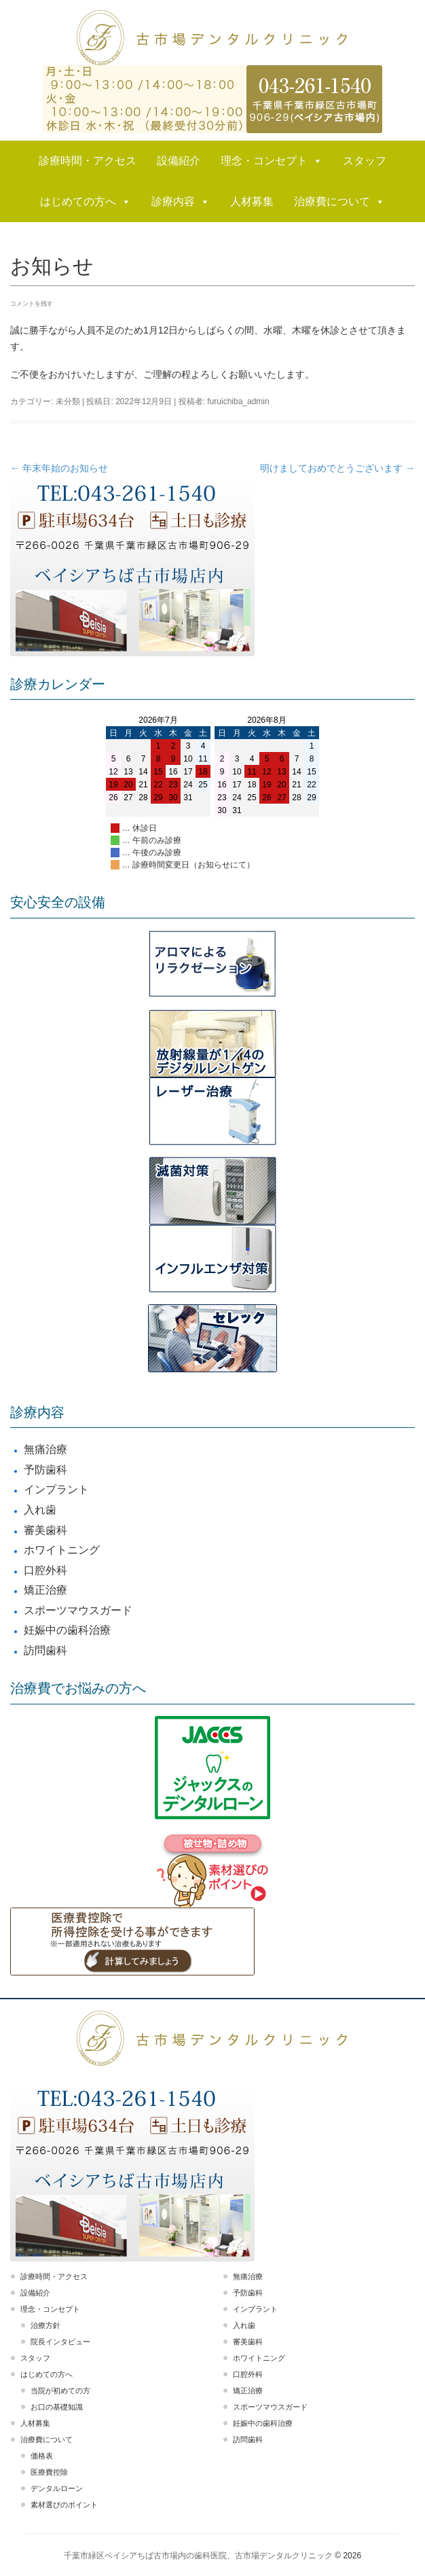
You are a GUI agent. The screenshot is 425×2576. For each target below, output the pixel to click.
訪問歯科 (45, 1650)
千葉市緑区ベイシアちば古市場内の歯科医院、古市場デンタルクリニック (198, 2555)
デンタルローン (57, 2488)
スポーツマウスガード (78, 1610)
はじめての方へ (85, 201)
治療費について (339, 201)
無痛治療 (45, 1449)
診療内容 (180, 201)
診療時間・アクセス (87, 160)
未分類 (68, 401)
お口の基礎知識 (57, 2407)
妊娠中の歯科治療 (67, 1630)
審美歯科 (45, 1530)
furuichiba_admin (238, 401)
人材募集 (252, 201)
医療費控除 (49, 2472)
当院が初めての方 (60, 2390)
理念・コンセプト (271, 161)
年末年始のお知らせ (59, 468)
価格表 (42, 2456)
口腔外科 (45, 1570)
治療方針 (45, 2325)
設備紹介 (178, 160)
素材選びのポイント (64, 2505)
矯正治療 (45, 1590)
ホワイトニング (62, 1550)
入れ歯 (40, 1510)
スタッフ (364, 160)
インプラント (56, 1489)
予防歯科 (45, 1469)
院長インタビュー (60, 2342)
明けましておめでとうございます (337, 468)
